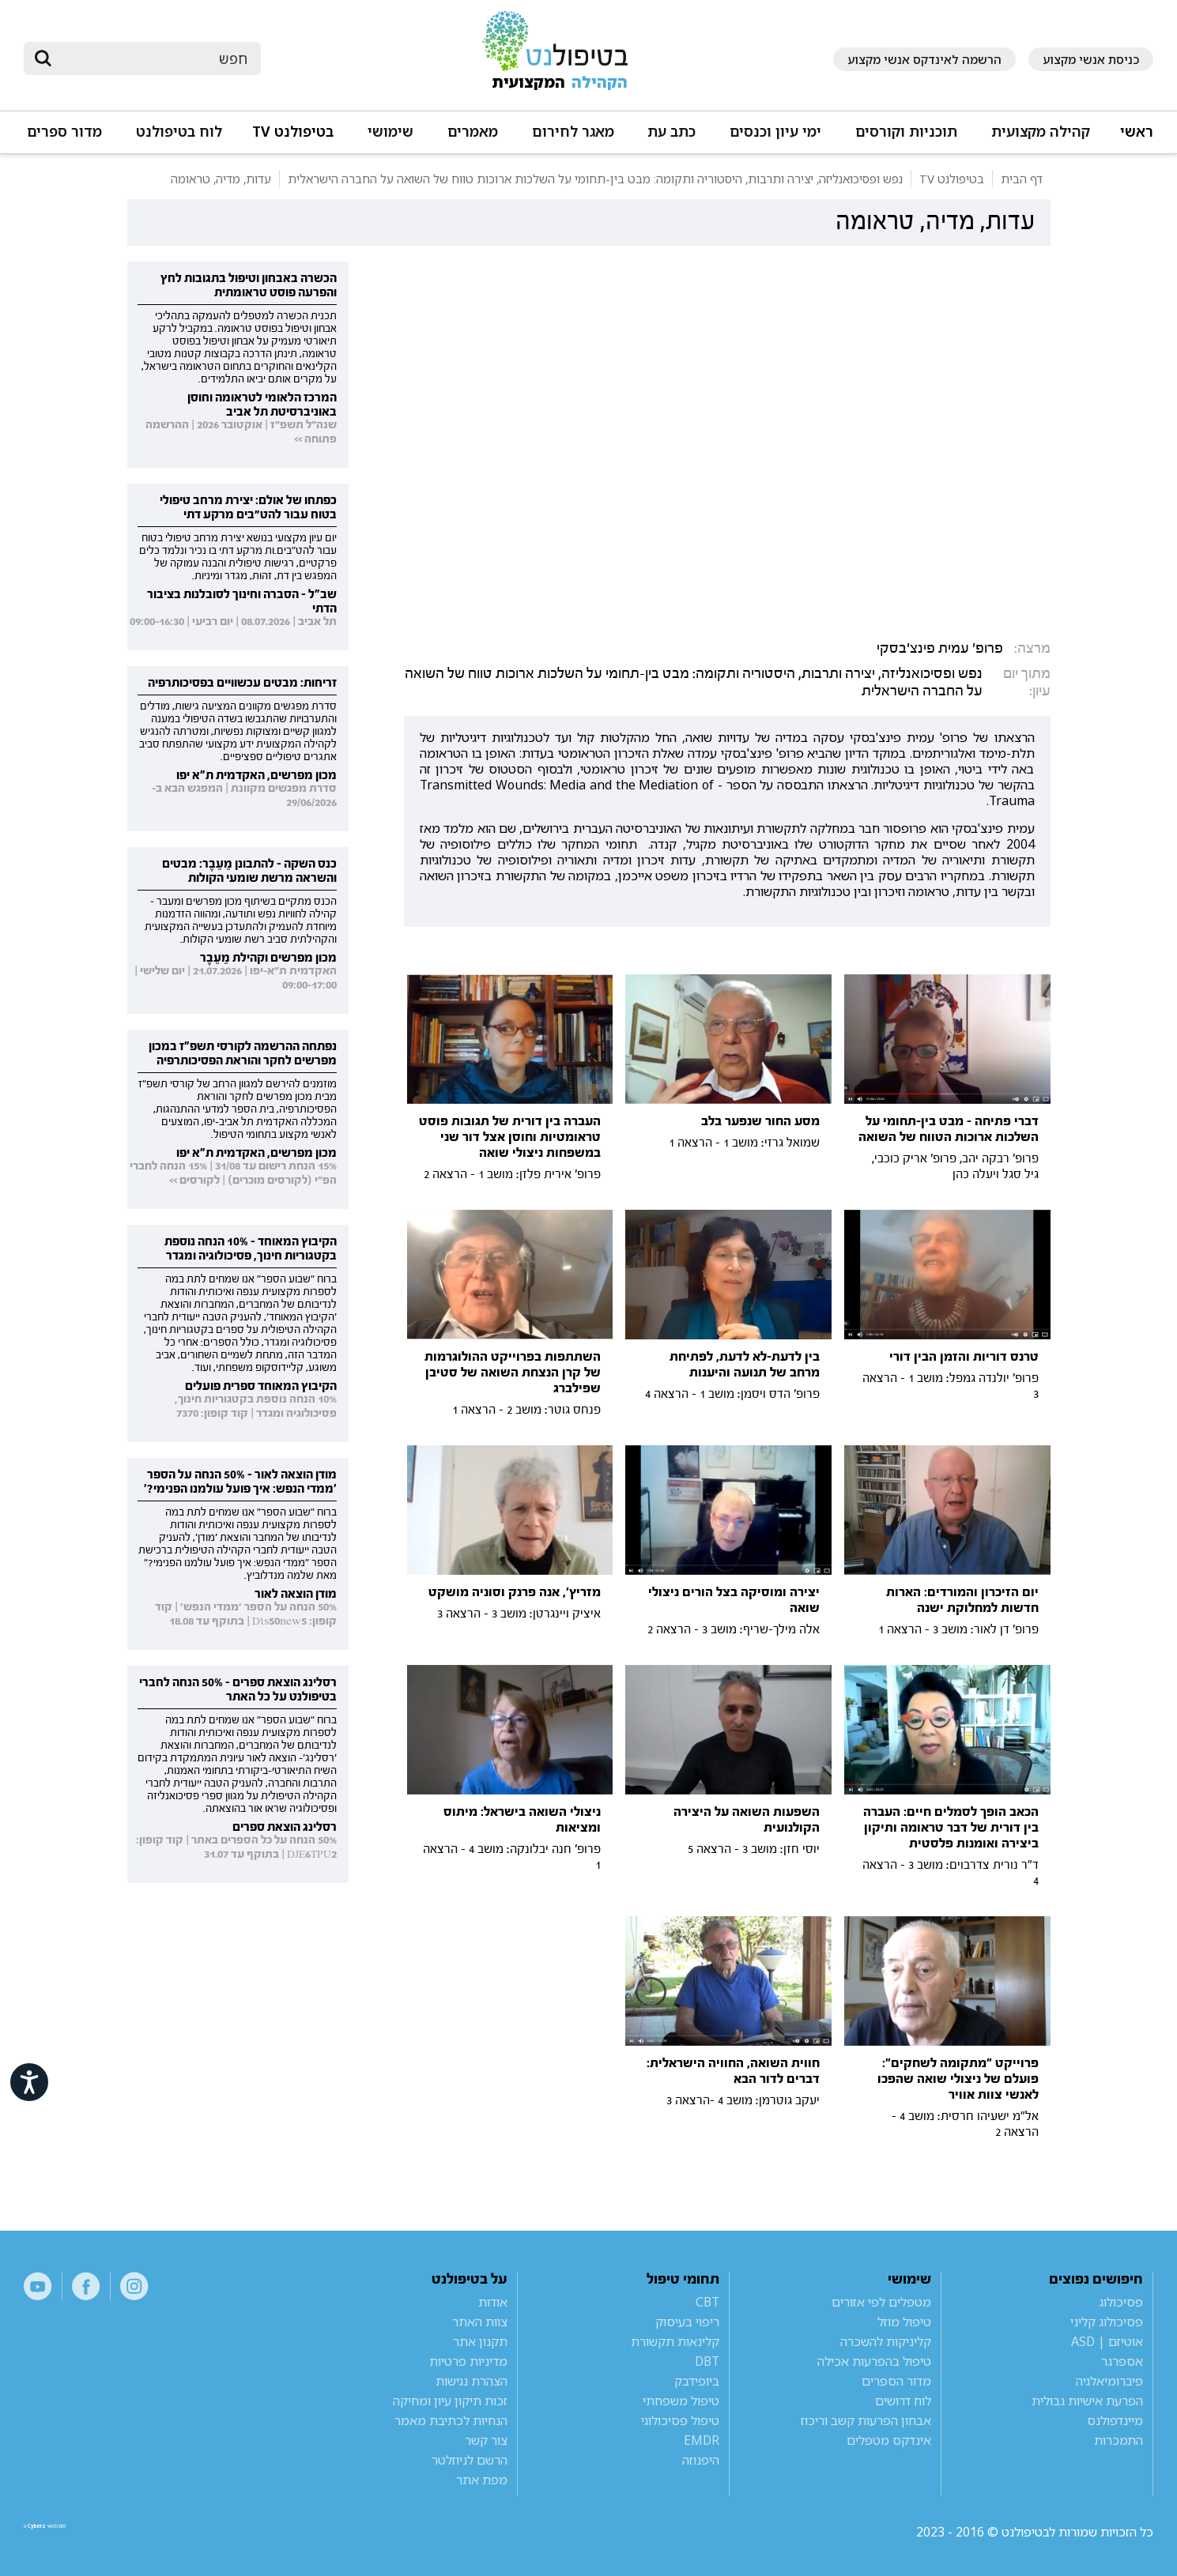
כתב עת (671, 131)
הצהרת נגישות (471, 2381)
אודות (492, 2302)
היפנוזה (700, 2460)
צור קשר (486, 2440)
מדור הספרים (896, 2381)
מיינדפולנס (1115, 2420)
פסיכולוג (1121, 2302)
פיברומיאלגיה (1109, 2381)
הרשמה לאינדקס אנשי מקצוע (924, 59)
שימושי (390, 131)
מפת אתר (481, 2479)
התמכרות (1118, 2440)
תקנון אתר (480, 2341)
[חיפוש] (153, 58)
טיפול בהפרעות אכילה (874, 2361)
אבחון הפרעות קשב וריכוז (866, 2420)
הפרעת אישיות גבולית (1087, 2400)
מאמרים (472, 131)
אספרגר (1122, 2361)
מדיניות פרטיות (468, 2361)
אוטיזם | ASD (1107, 2341)
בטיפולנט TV (293, 131)
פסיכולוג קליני (1106, 2321)
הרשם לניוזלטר (469, 2460)
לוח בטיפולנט (179, 131)
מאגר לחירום (573, 131)
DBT (707, 2361)
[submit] (43, 58)
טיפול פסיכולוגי (680, 2420)
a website (75, 2531)
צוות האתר (479, 2321)
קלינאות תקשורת (675, 2341)
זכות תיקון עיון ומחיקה (450, 2400)
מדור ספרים (64, 131)
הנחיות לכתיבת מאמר (450, 2420)
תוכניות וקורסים (906, 131)
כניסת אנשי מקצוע (1091, 59)
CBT (707, 2302)
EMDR (701, 2440)
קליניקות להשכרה (885, 2341)
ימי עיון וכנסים (775, 131)
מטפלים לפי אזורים (881, 2302)
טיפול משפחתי (681, 2400)
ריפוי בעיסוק (687, 2321)
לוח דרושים (903, 2400)
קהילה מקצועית (1040, 131)
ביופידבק (696, 2381)
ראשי (1136, 131)
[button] (1039, 139)
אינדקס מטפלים (889, 2440)
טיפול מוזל (904, 2321)
